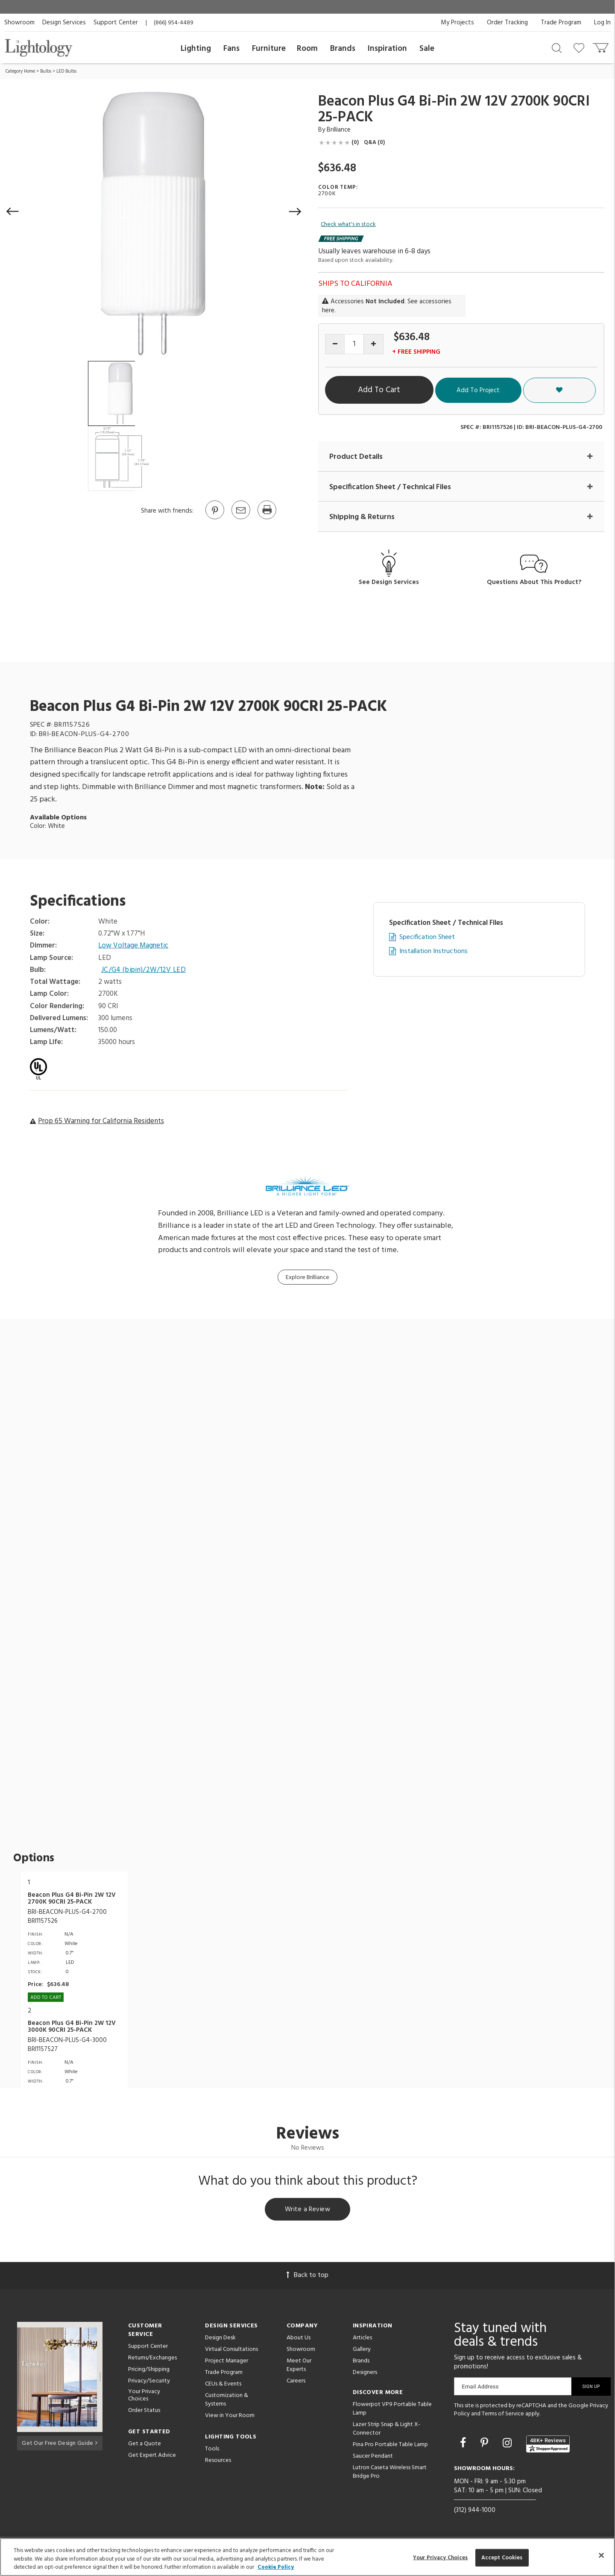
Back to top (307, 2276)
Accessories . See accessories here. (386, 306)
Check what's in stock (348, 224)
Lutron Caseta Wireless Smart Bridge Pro (390, 2473)
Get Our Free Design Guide (59, 2443)
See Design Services (389, 582)
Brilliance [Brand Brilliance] (339, 130)
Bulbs (45, 71)
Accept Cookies (502, 2557)
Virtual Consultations (231, 2351)
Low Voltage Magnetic (134, 946)
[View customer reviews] (548, 2445)
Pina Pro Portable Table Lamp (390, 2446)
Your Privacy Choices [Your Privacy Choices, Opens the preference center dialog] (440, 2557)
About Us (298, 2339)
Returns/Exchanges (152, 2359)
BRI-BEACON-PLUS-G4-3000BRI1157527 (67, 2045)
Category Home (20, 71)
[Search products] (557, 47)
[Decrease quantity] (335, 344)
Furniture (269, 48)
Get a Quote (144, 2445)
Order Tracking (507, 23)
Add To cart (45, 1997)
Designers (365, 2374)
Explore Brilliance (307, 1278)
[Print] (266, 518)
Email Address (480, 2388)
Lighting (196, 48)
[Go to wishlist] (580, 47)
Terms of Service (503, 2415)
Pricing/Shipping (149, 2371)
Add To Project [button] (522, 390)
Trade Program (561, 23)
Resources (218, 2462)
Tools (212, 2450)
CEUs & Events (223, 2385)
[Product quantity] (354, 344)
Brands (342, 48)
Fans (231, 48)
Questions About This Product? (534, 582)
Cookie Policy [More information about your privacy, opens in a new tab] (276, 2567)
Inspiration (387, 48)
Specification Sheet (427, 937)
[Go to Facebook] (464, 2445)
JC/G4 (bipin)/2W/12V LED (144, 970)
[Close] (601, 2555)
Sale (426, 48)
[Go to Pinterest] (214, 518)
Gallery (362, 2351)
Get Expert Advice (152, 2457)
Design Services (64, 23)
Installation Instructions (433, 951)
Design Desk (220, 2339)
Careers (296, 2382)
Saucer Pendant (373, 2457)
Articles (362, 2339)
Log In (602, 23)
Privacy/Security (149, 2382)
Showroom (19, 23)
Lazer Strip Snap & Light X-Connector (386, 2430)
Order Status (144, 2412)
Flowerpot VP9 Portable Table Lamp (392, 2410)
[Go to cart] (601, 46)
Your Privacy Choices (144, 2397)
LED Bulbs (66, 71)
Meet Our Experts (299, 2366)
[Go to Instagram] (508, 2445)
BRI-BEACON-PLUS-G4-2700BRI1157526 (67, 1917)
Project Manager (226, 2362)
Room (307, 48)
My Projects (457, 23)
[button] (13, 211)
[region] (307, 2557)
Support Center (116, 23)
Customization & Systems (226, 2401)
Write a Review (307, 2210)
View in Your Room (230, 2417)
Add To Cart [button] (403, 390)
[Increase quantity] (373, 344)
